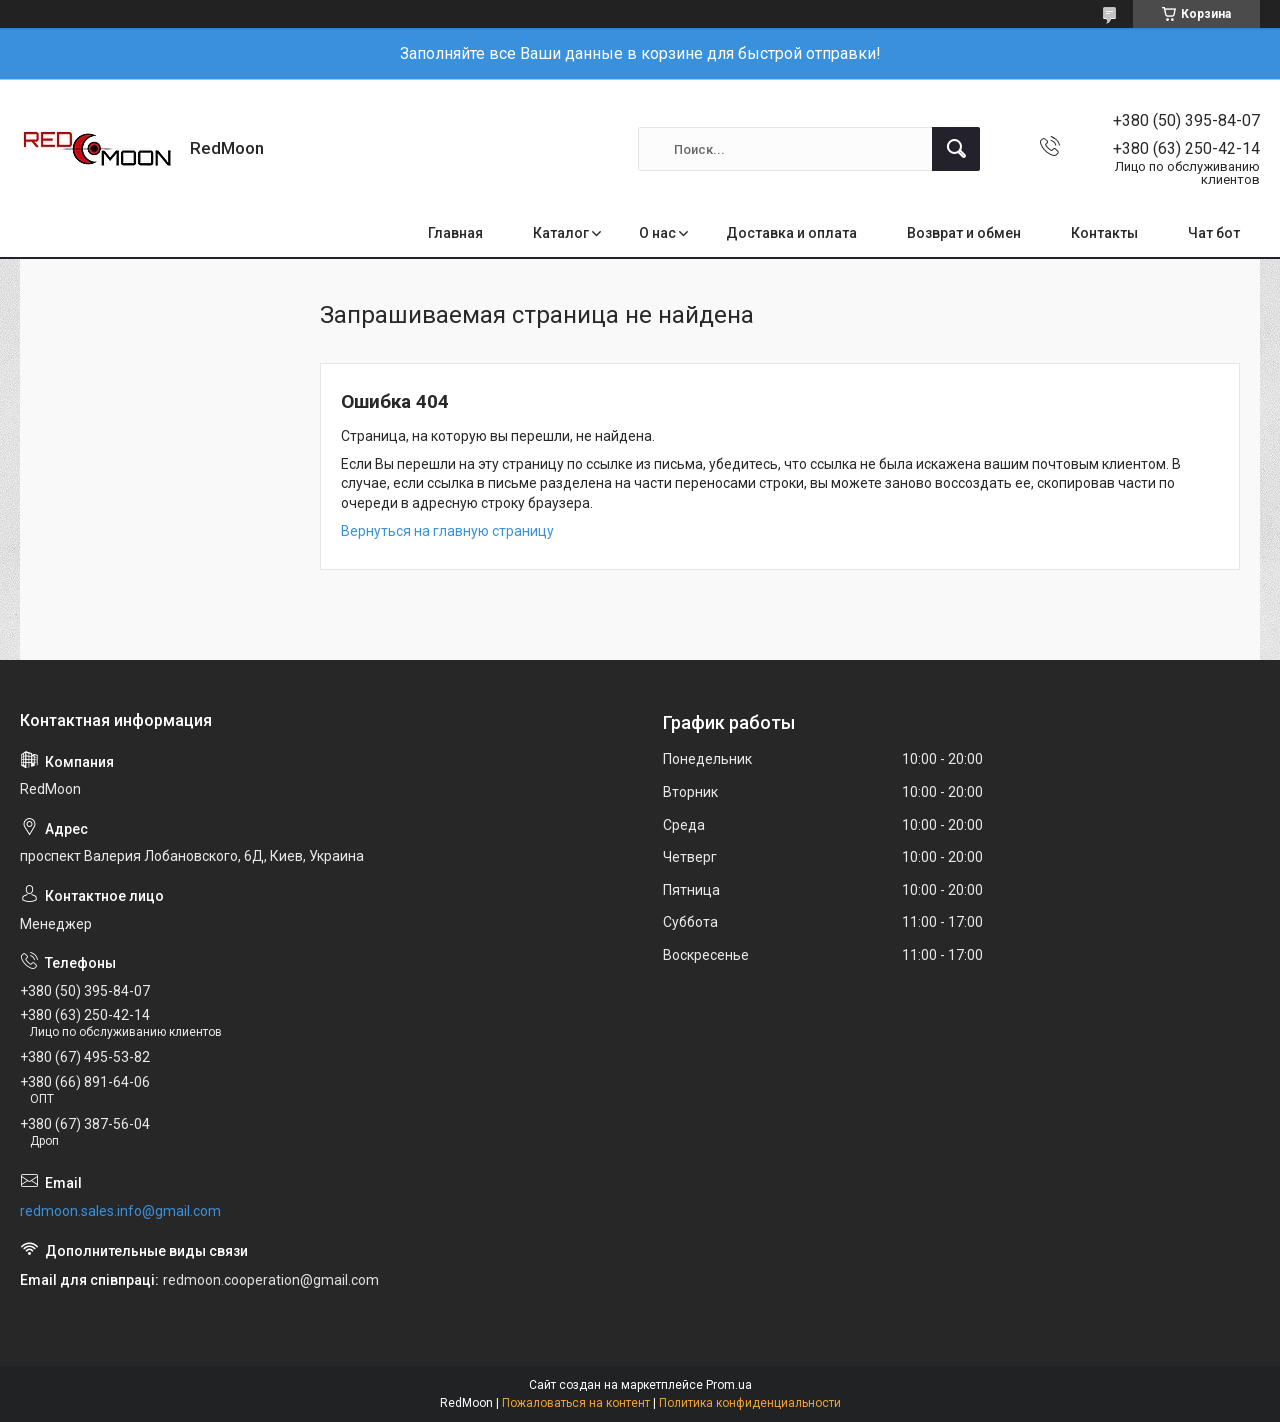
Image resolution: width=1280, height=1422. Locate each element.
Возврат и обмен (964, 233)
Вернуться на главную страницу (447, 531)
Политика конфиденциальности (750, 1403)
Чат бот (1214, 233)
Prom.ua (729, 1385)
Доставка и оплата (791, 233)
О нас (657, 233)
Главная (455, 233)
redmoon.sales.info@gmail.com (120, 1211)
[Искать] (956, 149)
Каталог (561, 233)
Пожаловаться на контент (576, 1403)
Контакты (1104, 233)
